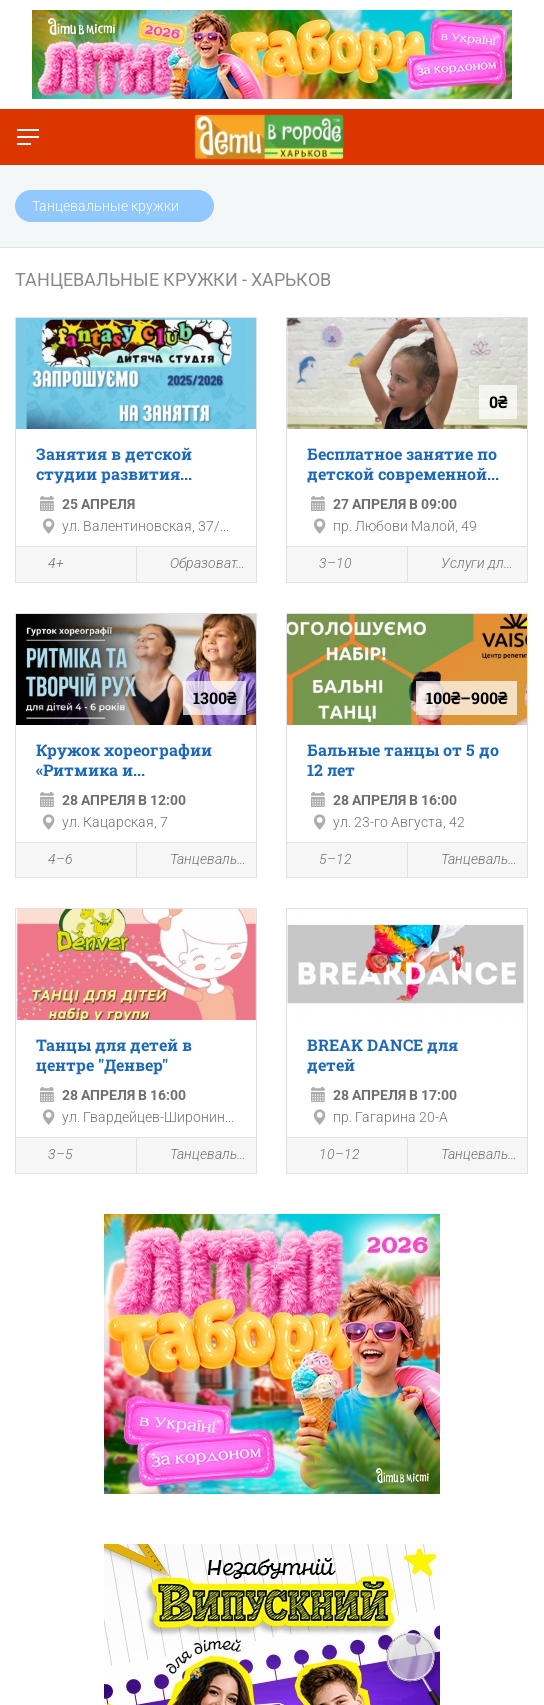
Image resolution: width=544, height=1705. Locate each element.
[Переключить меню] (28, 137)
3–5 (49, 1157)
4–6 (49, 861)
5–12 (324, 861)
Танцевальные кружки (197, 860)
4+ (45, 566)
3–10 (324, 566)
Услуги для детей (468, 564)
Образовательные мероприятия (197, 564)
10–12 (328, 1157)
